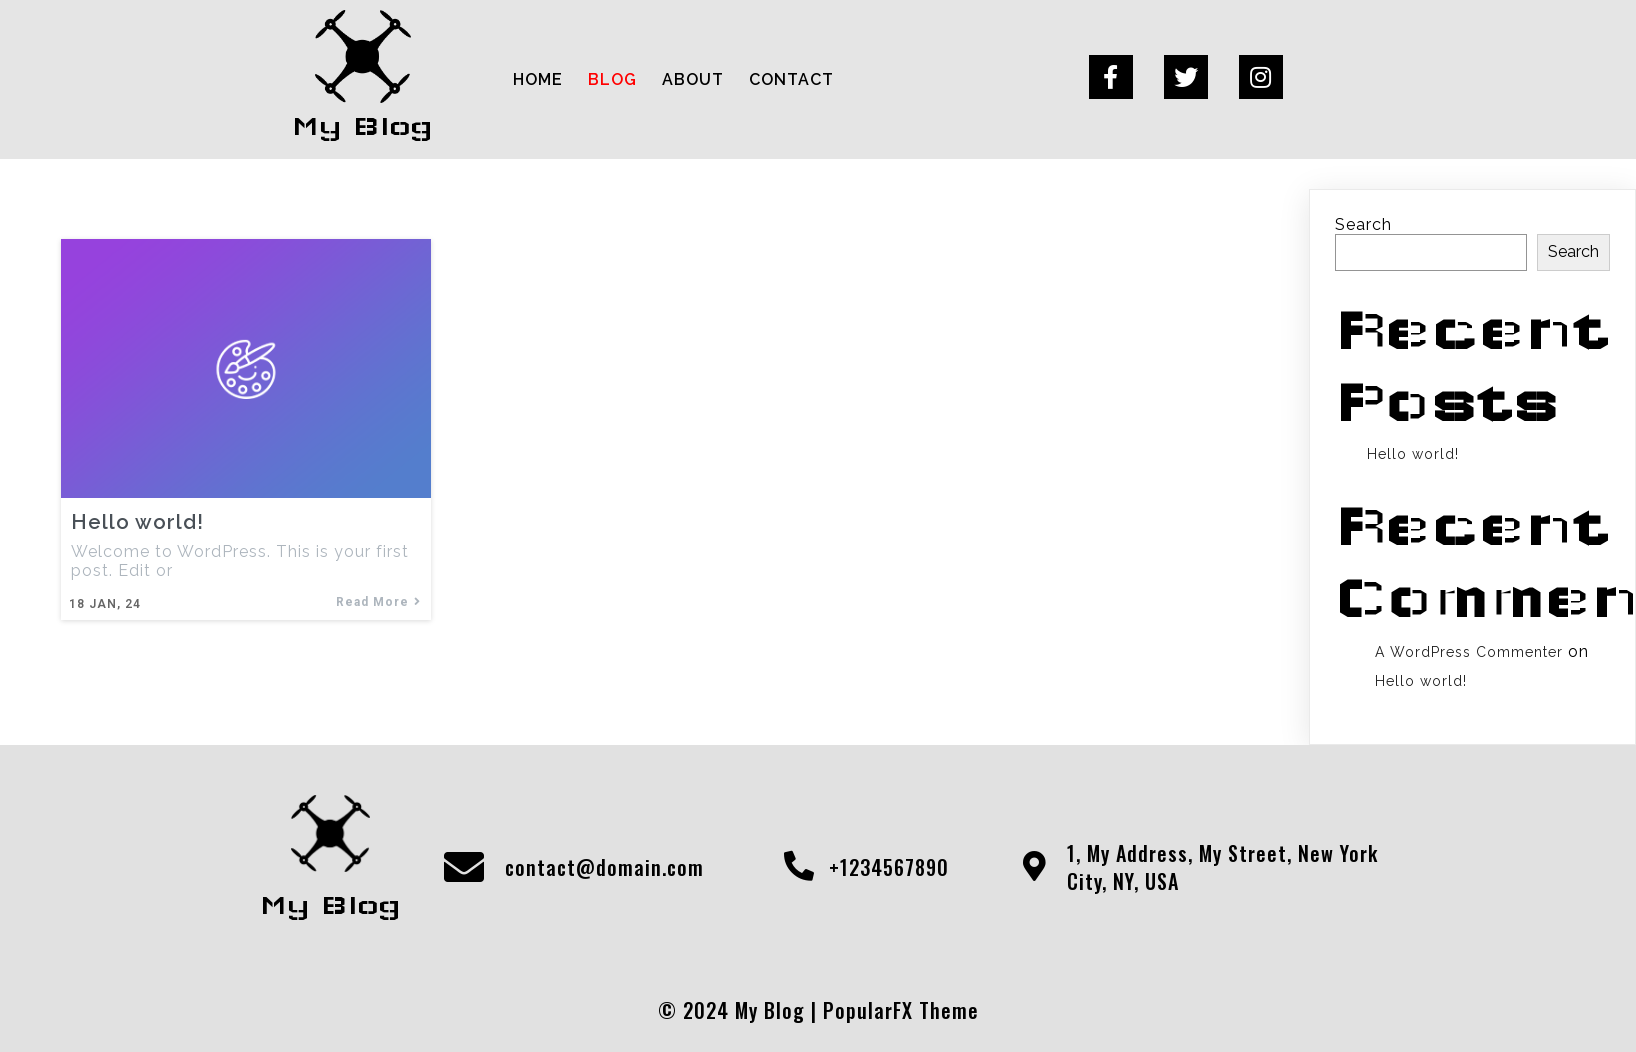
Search (1363, 224)
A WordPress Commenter (1469, 652)
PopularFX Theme (901, 1010)
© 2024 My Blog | (740, 1010)
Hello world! (1413, 454)
